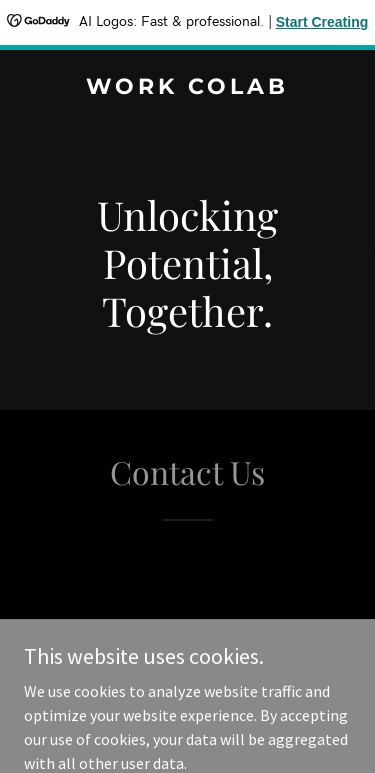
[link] (187, 88)
